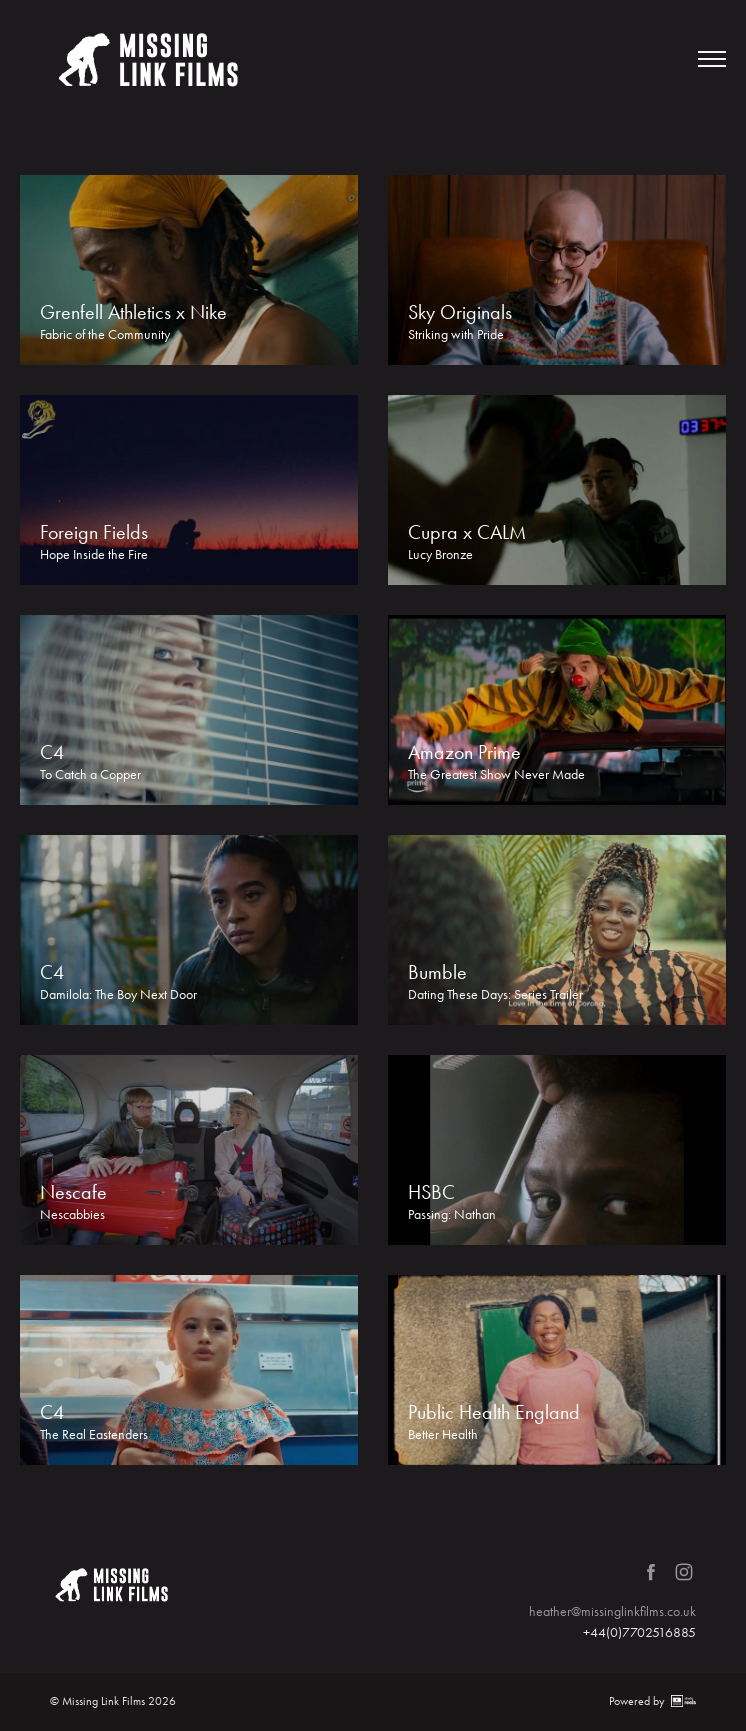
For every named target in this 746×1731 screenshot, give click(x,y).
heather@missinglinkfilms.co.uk (612, 1611)
